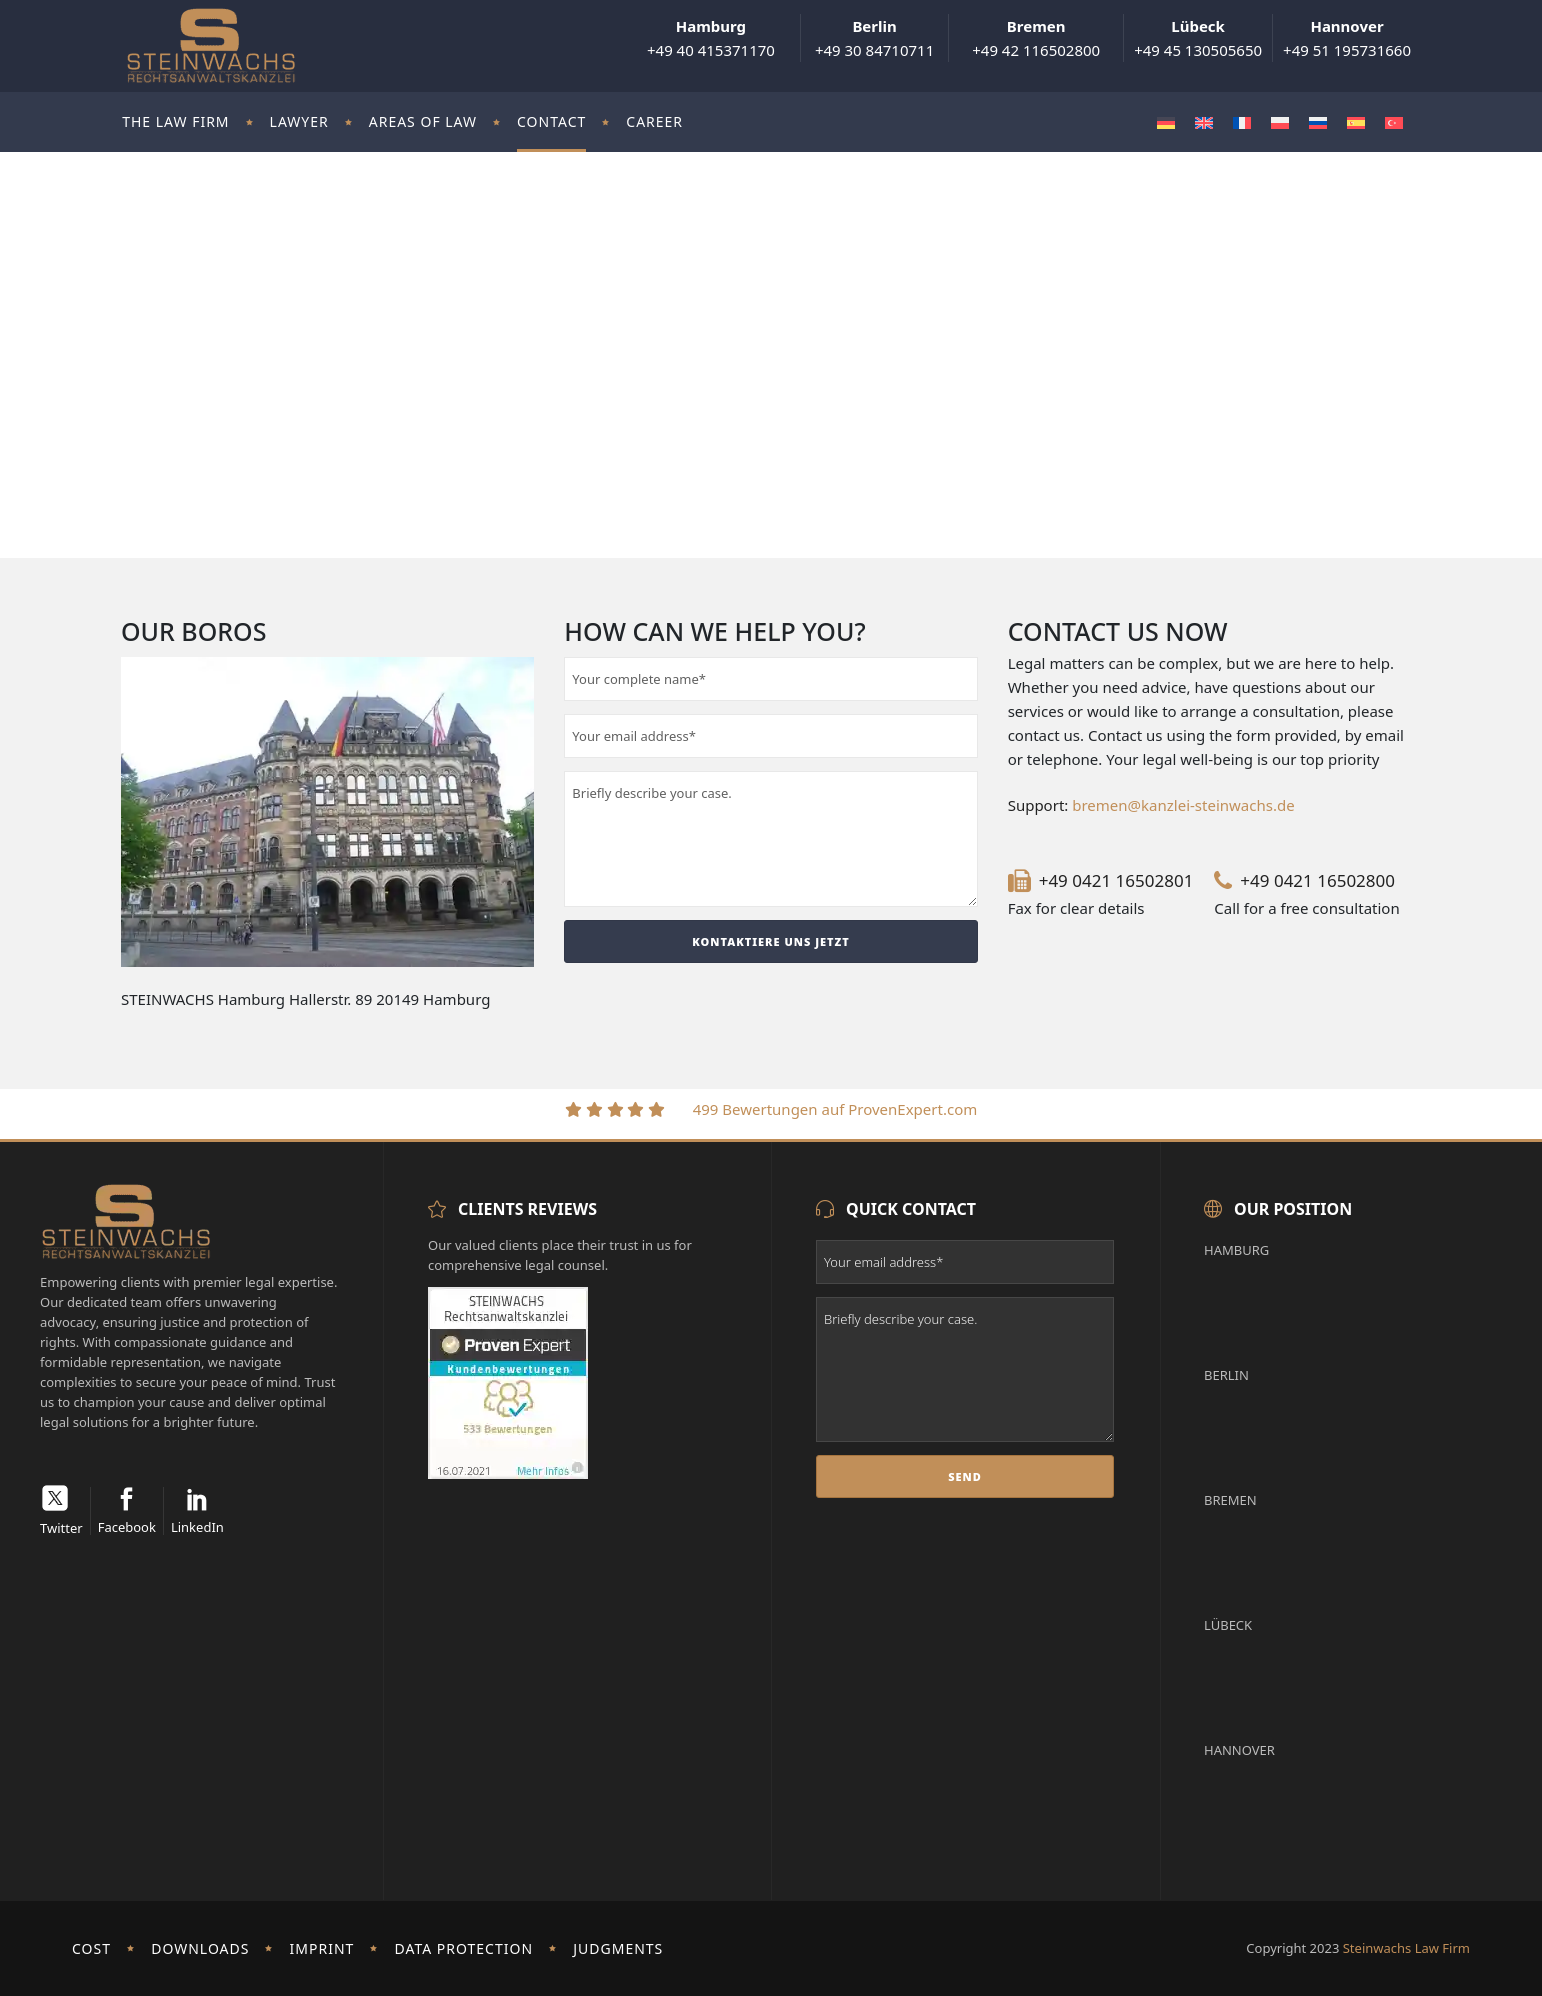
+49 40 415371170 (711, 38)
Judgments (618, 1948)
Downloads (200, 1948)
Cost (91, 1948)
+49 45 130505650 (1198, 38)
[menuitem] (1166, 122)
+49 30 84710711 (874, 38)
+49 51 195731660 (1347, 38)
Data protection (464, 1948)
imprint (322, 1948)
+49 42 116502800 (1036, 38)
